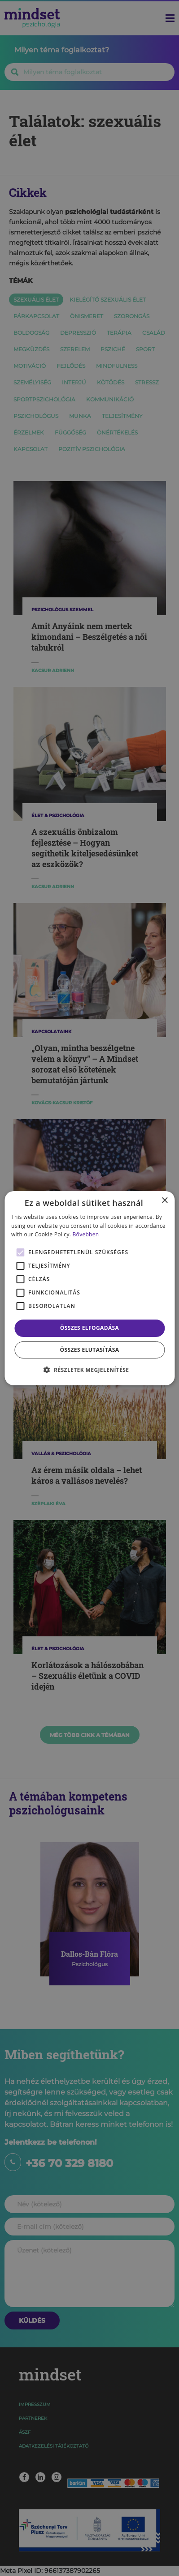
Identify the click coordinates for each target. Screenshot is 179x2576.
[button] (89, 1369)
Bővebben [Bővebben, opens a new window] (86, 1234)
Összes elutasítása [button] (89, 1350)
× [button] (164, 1200)
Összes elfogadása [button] (89, 1328)
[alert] (89, 1288)
